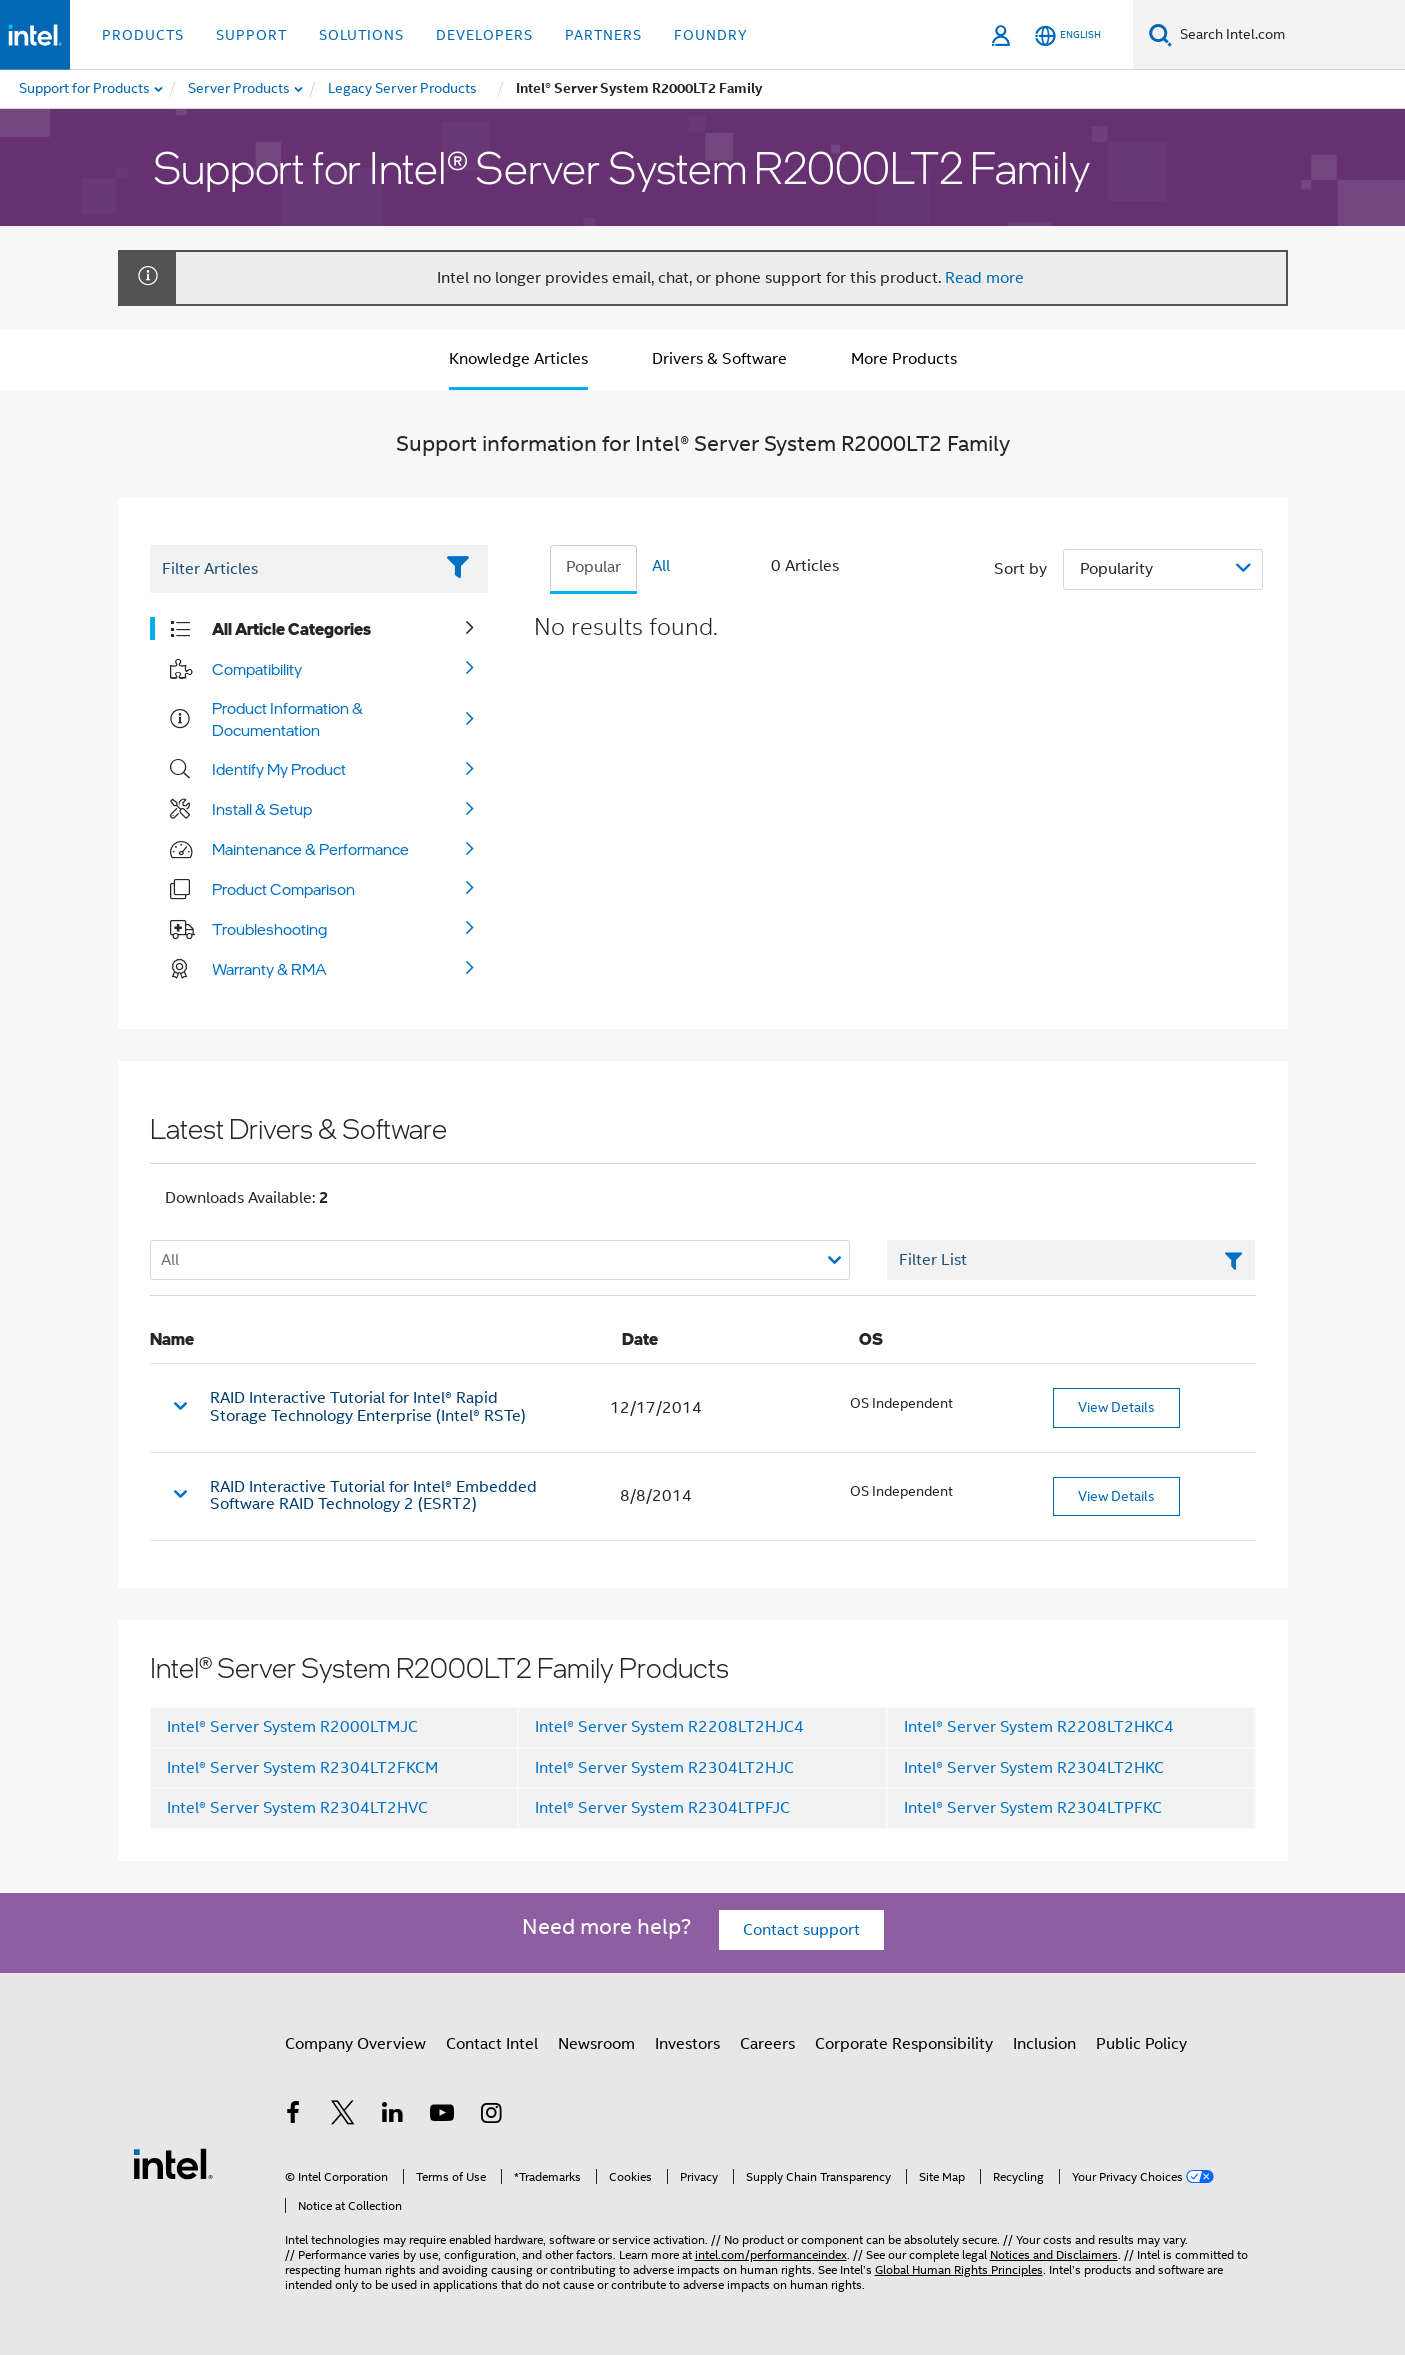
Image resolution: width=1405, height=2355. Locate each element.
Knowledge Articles (518, 359)
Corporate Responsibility (904, 2044)
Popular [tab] (593, 567)
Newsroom (596, 2044)
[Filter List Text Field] (291, 569)
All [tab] (661, 566)
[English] (1068, 35)
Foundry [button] (711, 35)
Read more (984, 278)
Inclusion (1044, 2044)
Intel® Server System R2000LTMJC (292, 1727)
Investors (687, 2044)
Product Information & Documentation (287, 719)
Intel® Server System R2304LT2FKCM (302, 1768)
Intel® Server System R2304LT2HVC (297, 1808)
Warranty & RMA (269, 969)
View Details (1116, 1407)
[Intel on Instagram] (492, 2116)
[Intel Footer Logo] (173, 2163)
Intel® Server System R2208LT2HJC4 (669, 1727)
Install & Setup (262, 809)
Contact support (801, 1930)
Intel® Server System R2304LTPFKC (1033, 1808)
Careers (767, 2044)
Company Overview (355, 2044)
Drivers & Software (719, 359)
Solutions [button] (361, 35)
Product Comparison (283, 889)
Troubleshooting (269, 929)
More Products (904, 359)
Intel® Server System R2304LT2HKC (1034, 1768)
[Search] (1160, 34)
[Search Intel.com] (1288, 35)
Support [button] (251, 35)
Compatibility (257, 669)
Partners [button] (603, 35)
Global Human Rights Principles (959, 2269)
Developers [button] (484, 35)
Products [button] (143, 35)
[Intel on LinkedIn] (393, 2116)
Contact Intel (492, 2044)
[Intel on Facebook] (294, 2116)
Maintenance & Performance (310, 849)
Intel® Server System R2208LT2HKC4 (1039, 1727)
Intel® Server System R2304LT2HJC (664, 1768)
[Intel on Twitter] (343, 2116)
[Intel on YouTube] (442, 2116)
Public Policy (1141, 2044)
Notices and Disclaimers (1054, 2254)
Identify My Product (279, 769)
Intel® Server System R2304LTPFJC (662, 1808)
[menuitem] (240, 89)
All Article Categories (291, 629)
